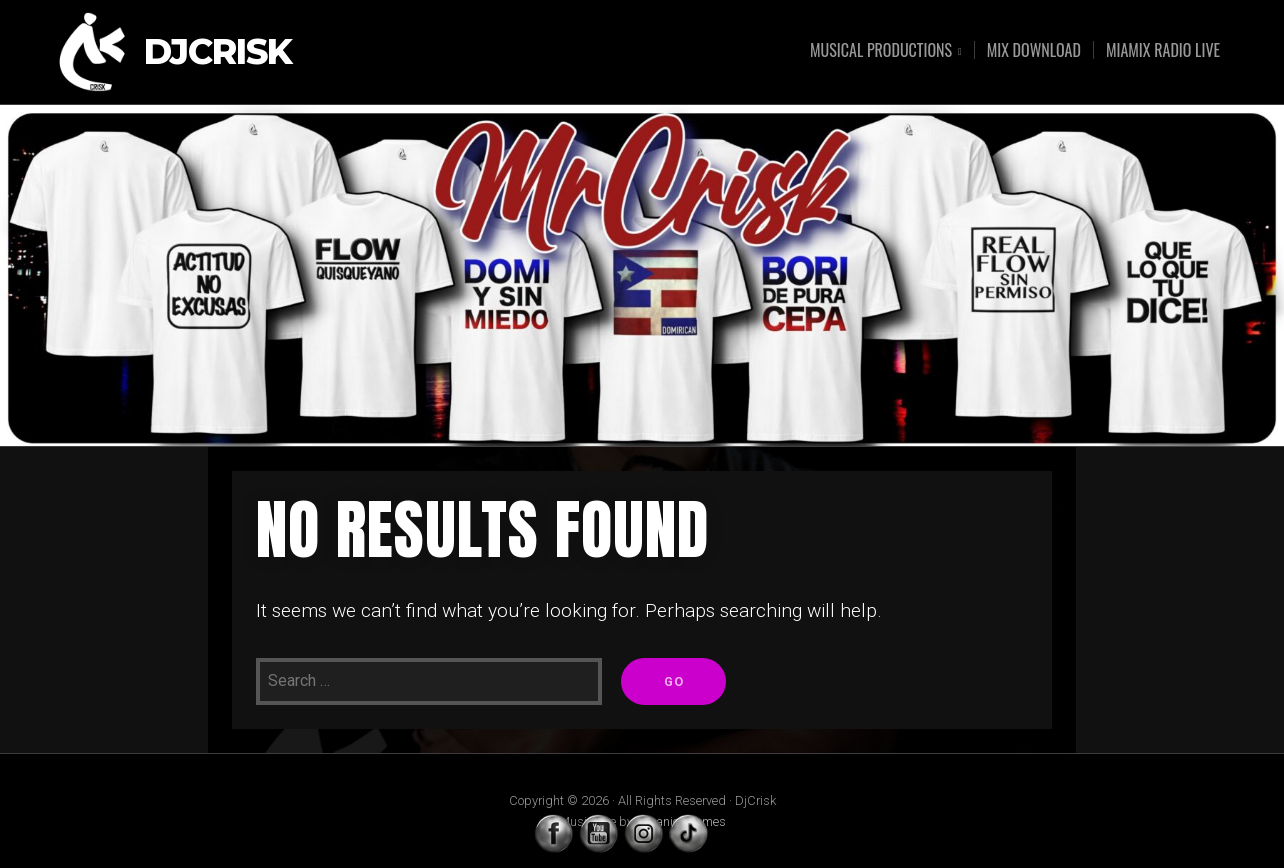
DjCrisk (218, 52)
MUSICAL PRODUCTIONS (881, 51)
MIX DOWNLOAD (1034, 50)
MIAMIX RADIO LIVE (1163, 50)
